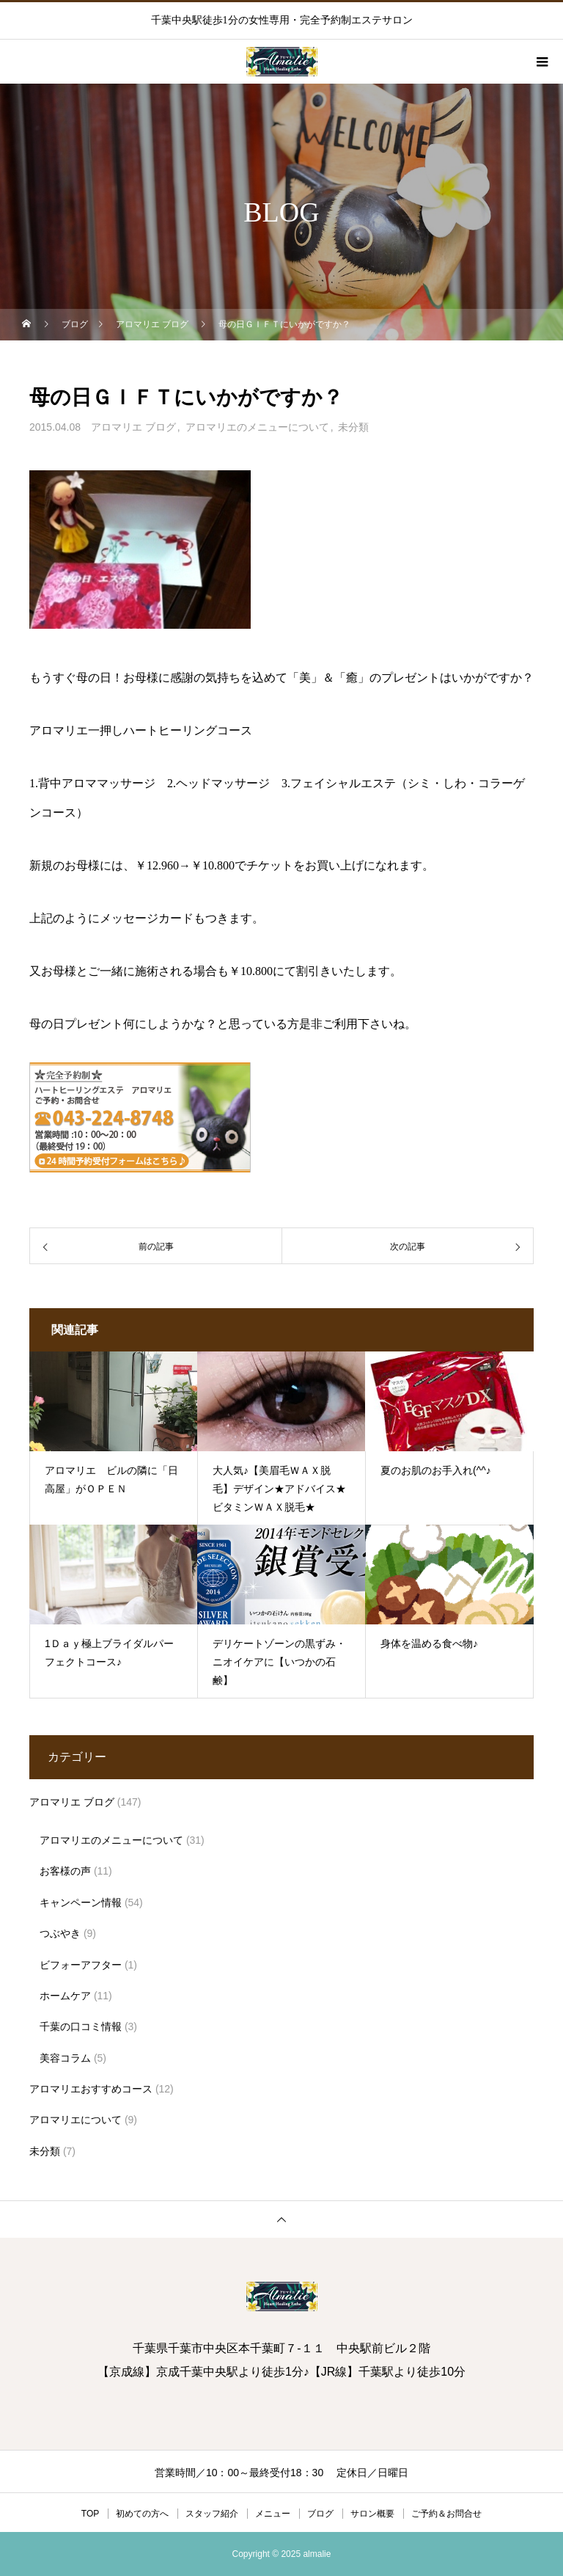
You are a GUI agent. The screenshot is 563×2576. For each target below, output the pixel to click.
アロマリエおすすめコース (90, 2089)
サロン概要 (372, 2514)
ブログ (320, 2514)
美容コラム (65, 2058)
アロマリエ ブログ (133, 427)
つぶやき (60, 1933)
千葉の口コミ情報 (81, 2026)
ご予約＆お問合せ (446, 2514)
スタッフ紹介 (211, 2514)
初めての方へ (142, 2514)
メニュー (272, 2514)
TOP (90, 2514)
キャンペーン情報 (81, 1902)
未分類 (353, 427)
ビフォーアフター (81, 1965)
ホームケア (65, 1996)
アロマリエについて (75, 2120)
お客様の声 (65, 1871)
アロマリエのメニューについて (257, 427)
